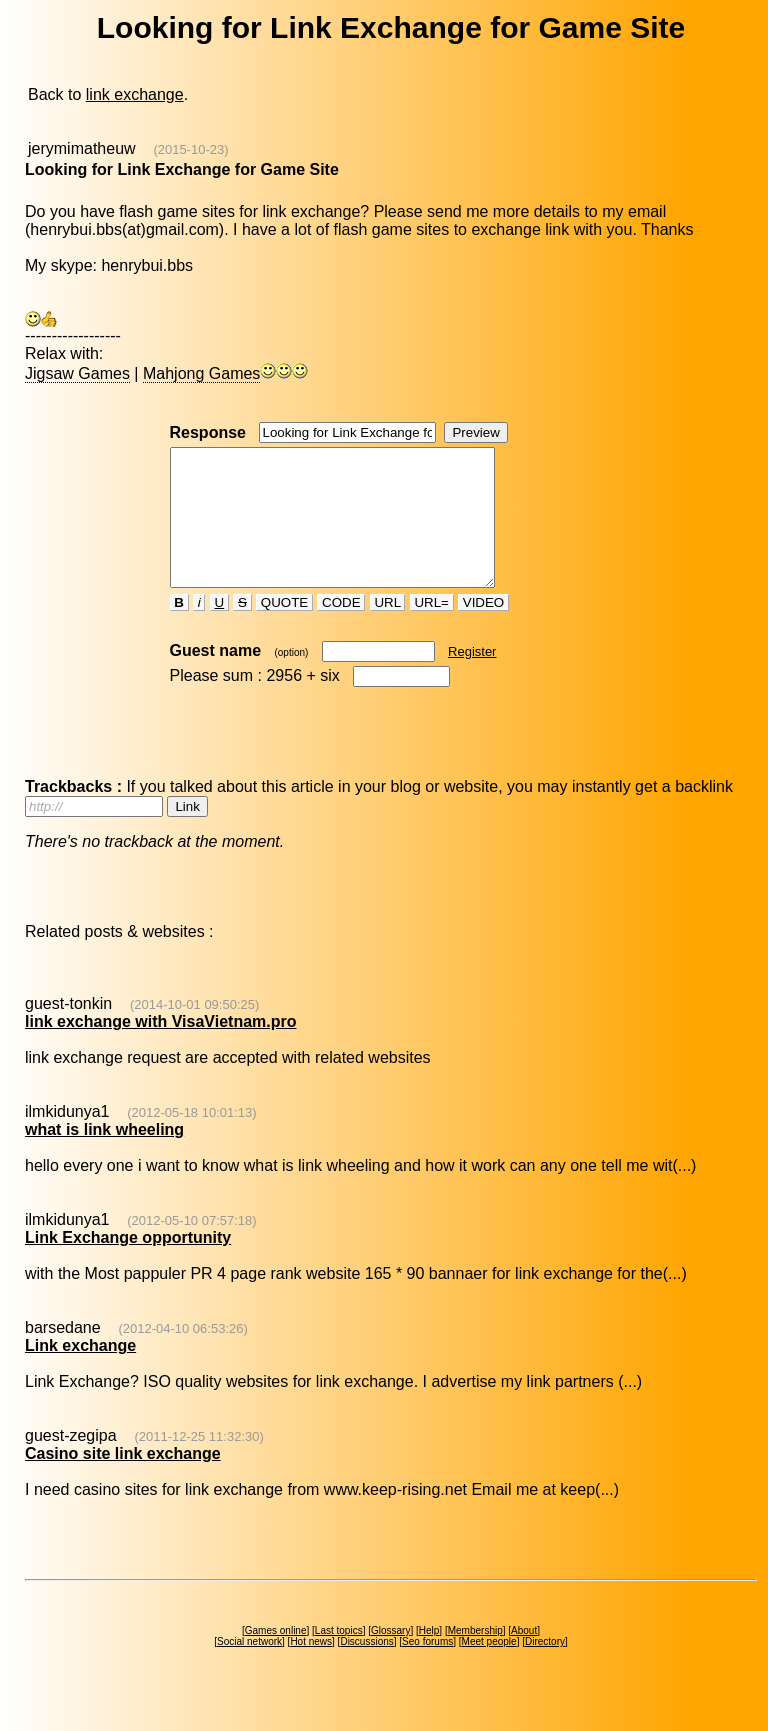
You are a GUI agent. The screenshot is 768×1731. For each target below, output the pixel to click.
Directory (545, 1668)
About (524, 1657)
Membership (475, 1657)
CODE (341, 629)
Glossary (390, 1657)
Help (429, 1657)
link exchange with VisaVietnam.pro (161, 1048)
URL (388, 629)
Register (472, 678)
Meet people (489, 1668)
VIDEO (483, 629)
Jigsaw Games (77, 373)
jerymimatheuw (82, 148)
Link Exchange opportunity (128, 1264)
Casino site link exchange (123, 1480)
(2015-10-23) (190, 149)
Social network (249, 1668)
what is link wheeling (104, 1156)
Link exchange (80, 1372)
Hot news (311, 1668)
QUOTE (284, 629)
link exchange (135, 94)
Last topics (339, 1657)
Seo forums (427, 1668)
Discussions (366, 1668)
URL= (432, 629)
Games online (276, 1657)
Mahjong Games (201, 373)
